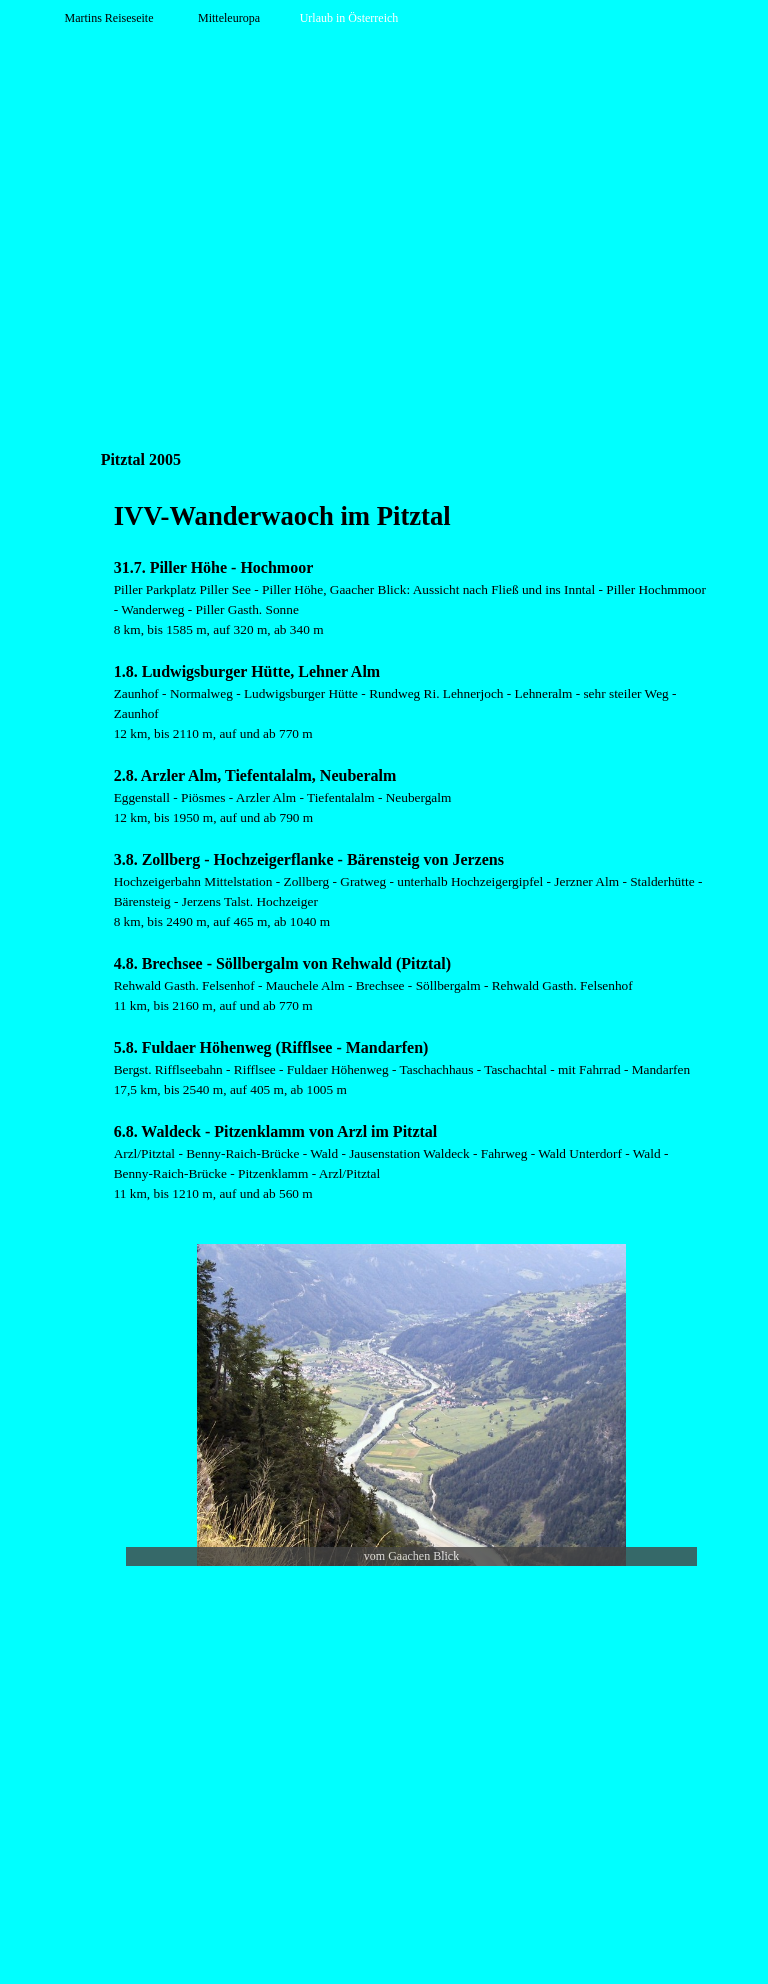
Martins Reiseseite (109, 18)
